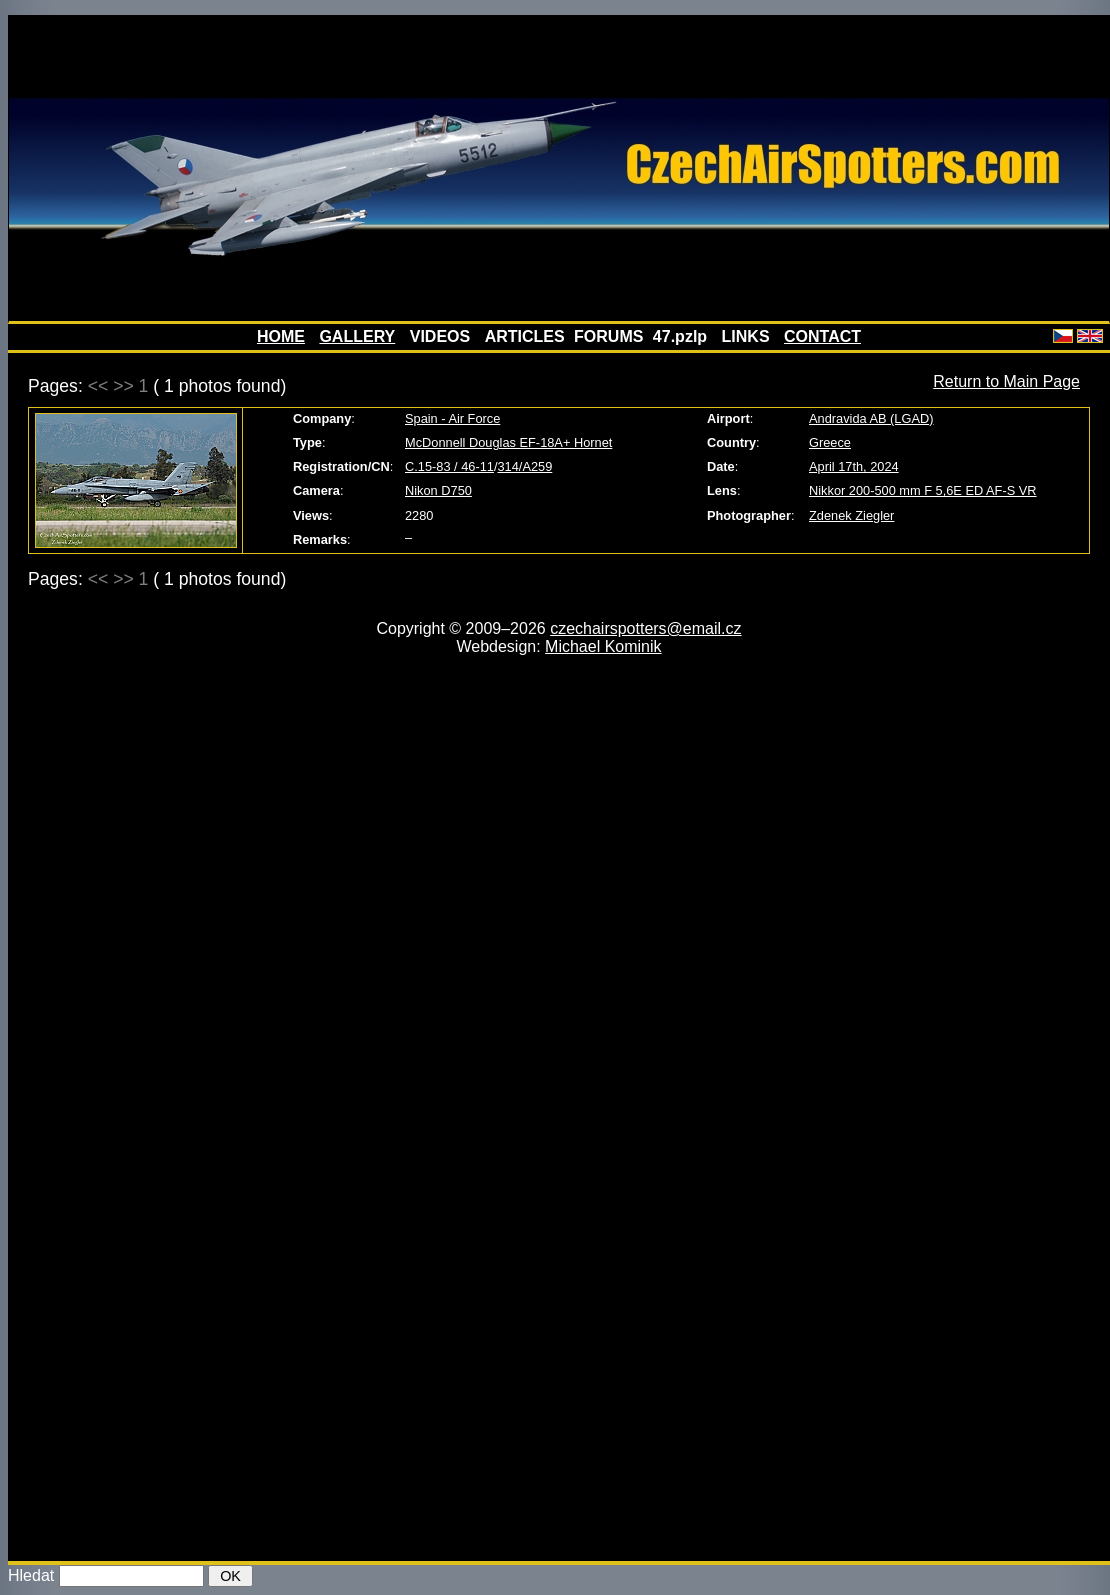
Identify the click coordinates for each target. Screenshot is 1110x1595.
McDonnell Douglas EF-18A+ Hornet (508, 442)
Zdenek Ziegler (851, 515)
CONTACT (822, 336)
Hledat (31, 1575)
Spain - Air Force (452, 418)
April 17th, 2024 (854, 466)
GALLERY (357, 336)
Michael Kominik (603, 646)
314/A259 (525, 466)
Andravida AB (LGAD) (871, 418)
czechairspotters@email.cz (645, 628)
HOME (281, 336)
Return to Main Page (1006, 381)
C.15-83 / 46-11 (449, 466)
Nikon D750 (438, 490)
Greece (830, 442)
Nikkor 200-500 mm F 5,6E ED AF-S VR (923, 490)
